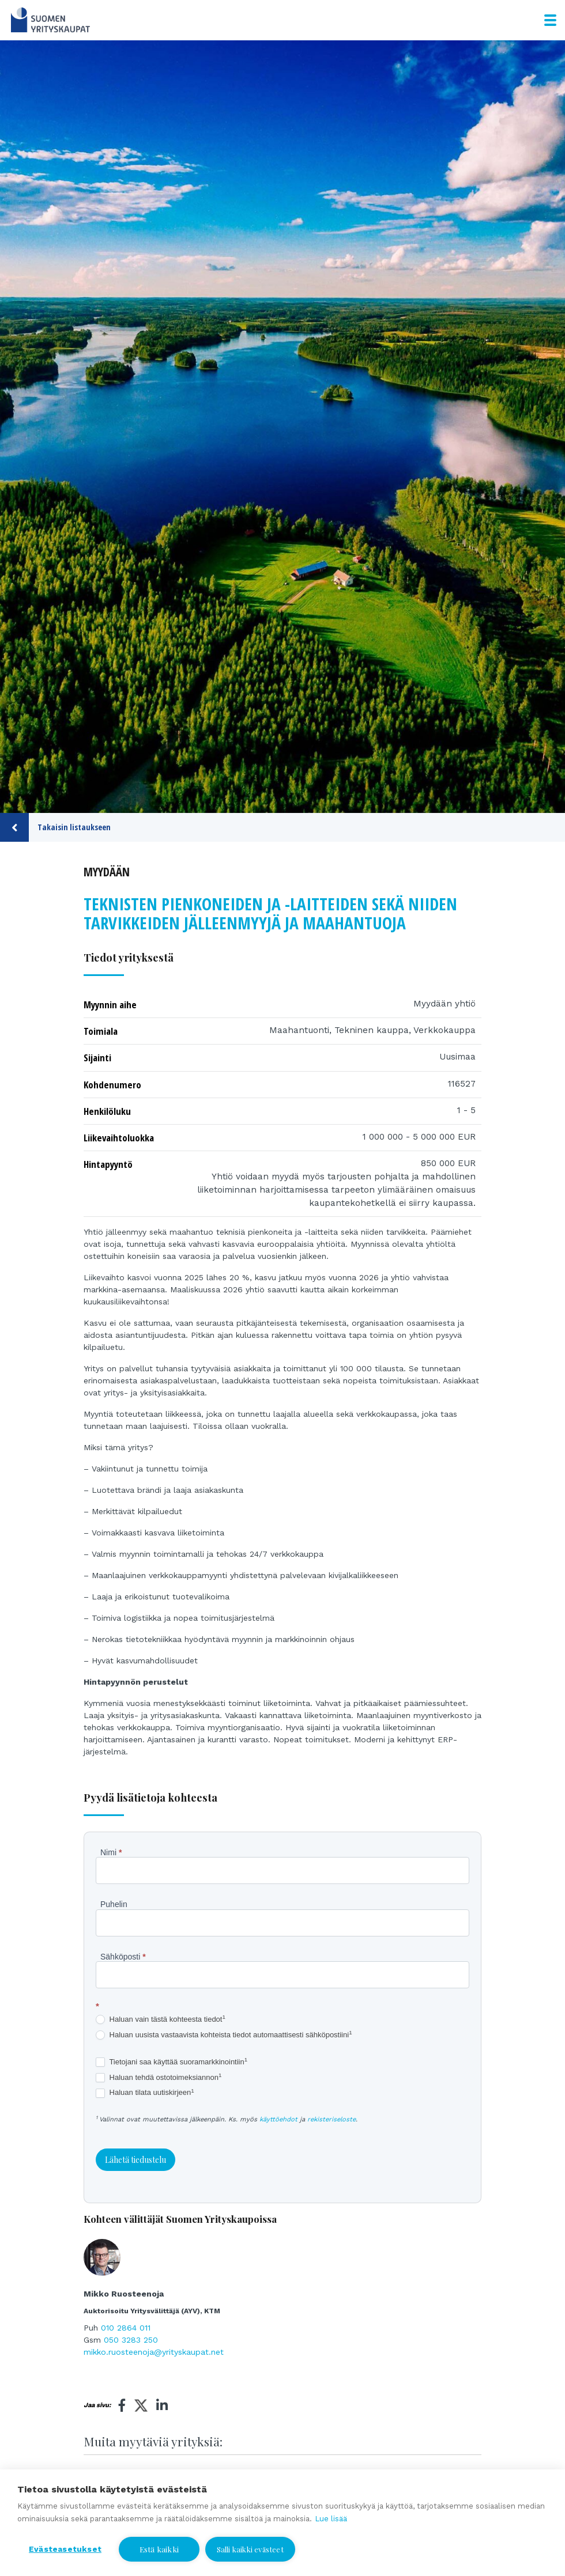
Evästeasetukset (65, 2549)
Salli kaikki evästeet (250, 2549)
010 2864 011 (125, 2327)
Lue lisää (331, 2518)
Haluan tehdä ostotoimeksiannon (158, 2078)
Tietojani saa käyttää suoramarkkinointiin (171, 2062)
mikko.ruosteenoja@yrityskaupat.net (154, 2351)
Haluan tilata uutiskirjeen (145, 2093)
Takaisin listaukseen (55, 827)
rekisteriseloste (331, 2119)
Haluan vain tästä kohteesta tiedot (160, 2020)
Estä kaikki (159, 2549)
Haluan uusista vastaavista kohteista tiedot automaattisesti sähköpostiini (224, 2035)
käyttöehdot (278, 2119)
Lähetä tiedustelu (135, 2159)
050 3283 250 (131, 2339)
